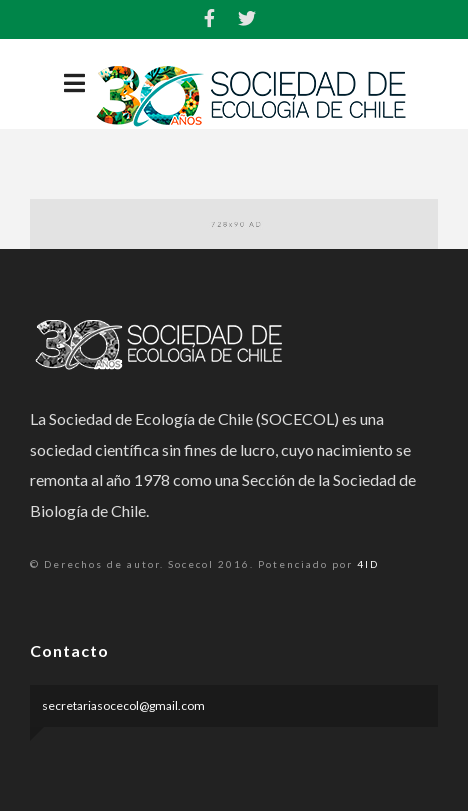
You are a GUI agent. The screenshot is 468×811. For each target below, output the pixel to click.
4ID (368, 564)
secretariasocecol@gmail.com (123, 705)
